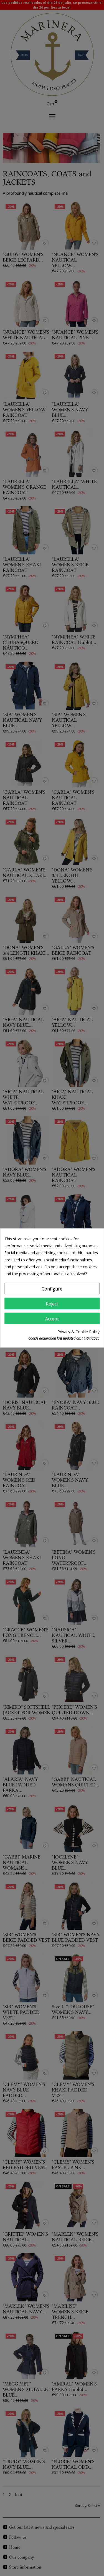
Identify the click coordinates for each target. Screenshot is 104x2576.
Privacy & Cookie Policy (78, 1331)
